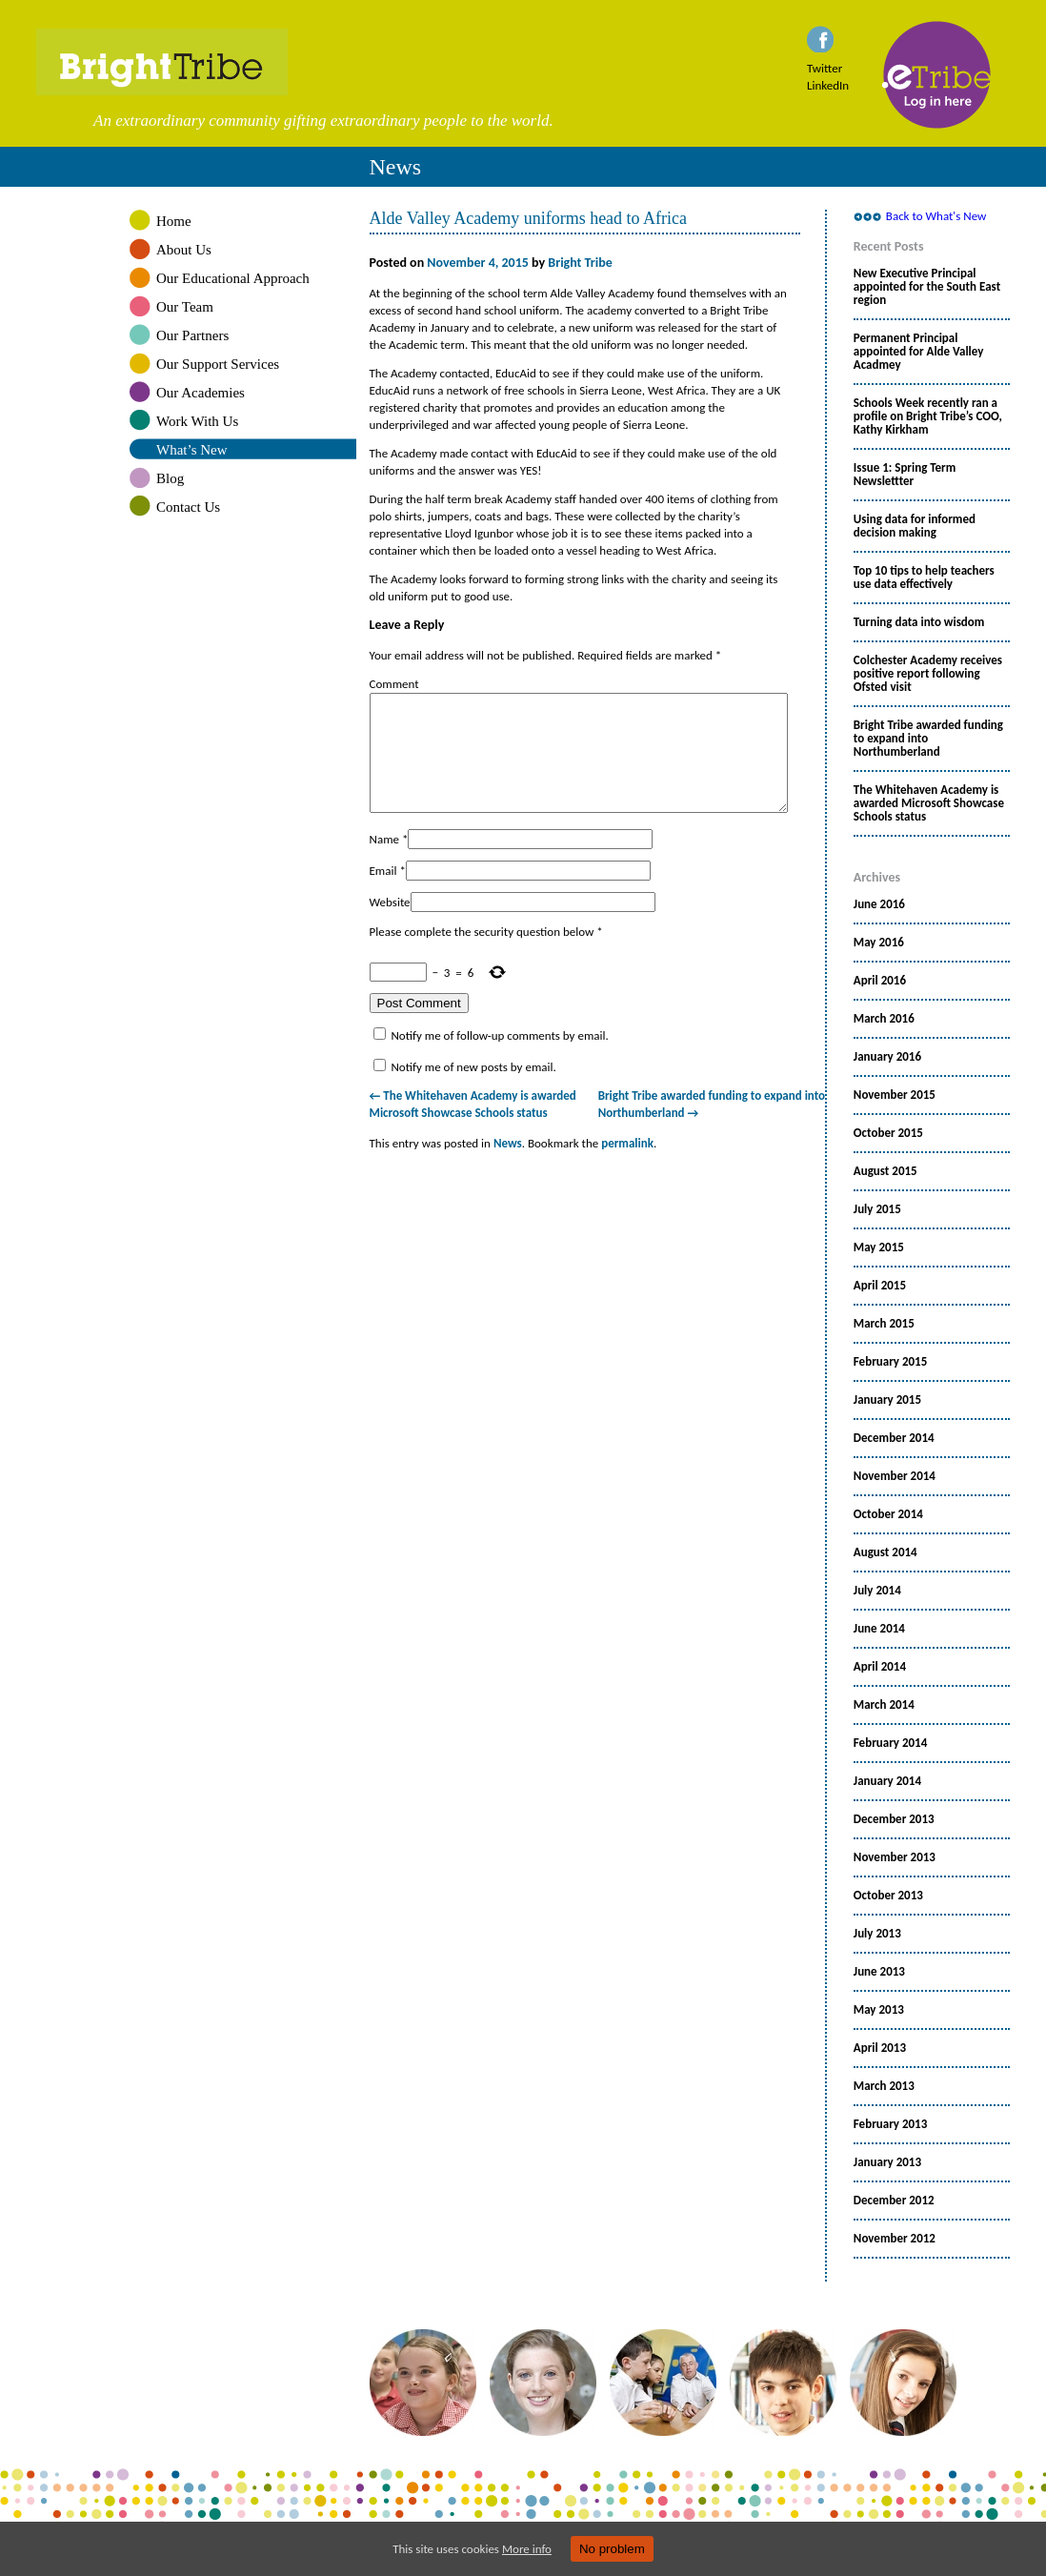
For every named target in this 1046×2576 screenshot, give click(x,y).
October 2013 (888, 1895)
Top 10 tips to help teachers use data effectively (924, 577)
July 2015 (877, 1209)
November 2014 (894, 1476)
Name (384, 862)
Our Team (184, 306)
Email (383, 893)
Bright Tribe (523, 62)
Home (173, 221)
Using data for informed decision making (915, 526)
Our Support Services (217, 364)
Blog (170, 478)
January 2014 (887, 1781)
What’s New (192, 449)
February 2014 (890, 1743)
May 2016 (879, 942)
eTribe (937, 75)
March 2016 (884, 1018)
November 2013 (894, 1857)
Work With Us (197, 421)
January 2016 (887, 1057)
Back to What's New (936, 216)
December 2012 (894, 2200)
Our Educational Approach (233, 278)
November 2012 (894, 2238)
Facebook (820, 39)
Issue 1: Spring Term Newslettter (904, 474)
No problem (612, 2549)
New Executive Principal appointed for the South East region (927, 287)
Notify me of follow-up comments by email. (499, 1058)
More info (527, 2549)
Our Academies (200, 392)
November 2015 (894, 1095)
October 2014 (888, 1514)
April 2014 (880, 1666)
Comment (394, 684)
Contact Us (188, 507)
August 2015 (885, 1171)
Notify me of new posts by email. (473, 1090)
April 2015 (880, 1285)
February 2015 (890, 1362)
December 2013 (894, 1819)
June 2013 (879, 1971)
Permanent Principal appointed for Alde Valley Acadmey (919, 352)
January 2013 (887, 2162)
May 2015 (879, 1247)
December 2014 (894, 1438)
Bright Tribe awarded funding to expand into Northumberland (928, 739)
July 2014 (877, 1590)
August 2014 (885, 1552)
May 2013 (879, 2010)
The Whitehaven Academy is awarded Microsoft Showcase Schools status (929, 803)
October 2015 (888, 1133)
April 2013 (880, 2048)
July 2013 (877, 1933)
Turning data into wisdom (919, 622)
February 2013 (890, 2124)
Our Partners (192, 335)
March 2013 (884, 2086)
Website (390, 925)
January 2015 (887, 1400)
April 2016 (880, 980)
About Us (183, 249)
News (507, 1166)
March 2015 (884, 1323)
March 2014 (884, 1705)
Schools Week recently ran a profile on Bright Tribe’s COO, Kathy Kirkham (928, 416)
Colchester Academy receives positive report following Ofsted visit (928, 674)
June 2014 (879, 1628)
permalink (627, 1166)
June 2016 (879, 904)
